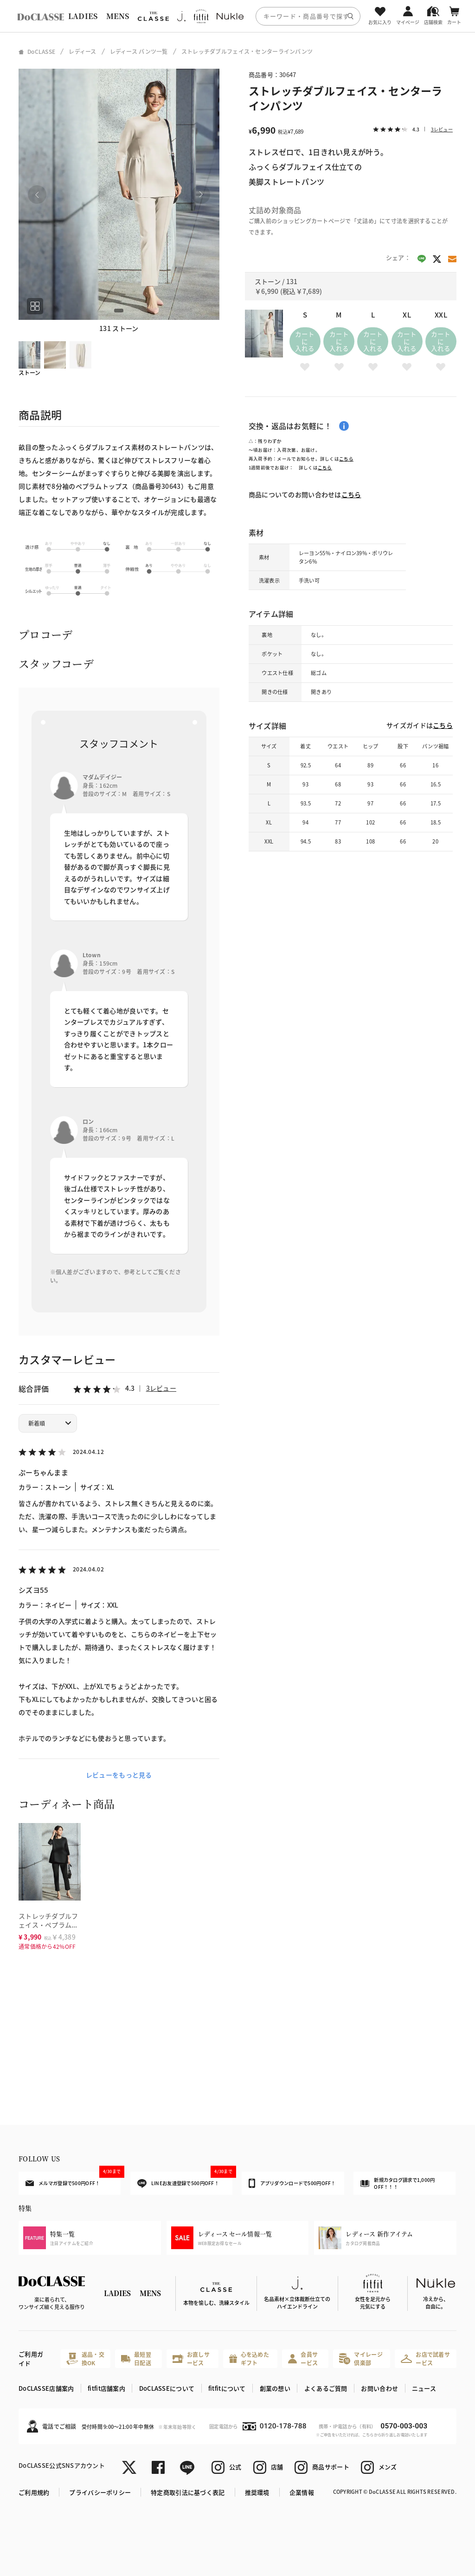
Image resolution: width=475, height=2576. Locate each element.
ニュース (424, 2388)
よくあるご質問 (325, 2388)
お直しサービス (191, 2358)
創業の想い (275, 2388)
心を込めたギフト (249, 2358)
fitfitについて (227, 2388)
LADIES (83, 16)
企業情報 (301, 2492)
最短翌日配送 (136, 2358)
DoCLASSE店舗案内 (46, 2388)
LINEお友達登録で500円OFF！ (184, 2180)
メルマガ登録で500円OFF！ (73, 2179)
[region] (237, 16)
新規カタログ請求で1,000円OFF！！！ (397, 2183)
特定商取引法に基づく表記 (188, 2492)
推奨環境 (257, 2492)
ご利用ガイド (31, 2358)
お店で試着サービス (425, 2358)
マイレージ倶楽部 (361, 2358)
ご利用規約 (34, 2492)
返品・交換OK (85, 2358)
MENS (117, 16)
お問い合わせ (379, 2388)
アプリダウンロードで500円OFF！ (292, 2183)
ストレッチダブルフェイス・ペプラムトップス (48, 1924)
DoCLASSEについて (166, 2388)
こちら (346, 458)
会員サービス (303, 2358)
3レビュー (161, 1388)
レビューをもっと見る (119, 1774)
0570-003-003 (403, 2426)
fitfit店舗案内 (106, 2388)
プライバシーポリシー (100, 2492)
